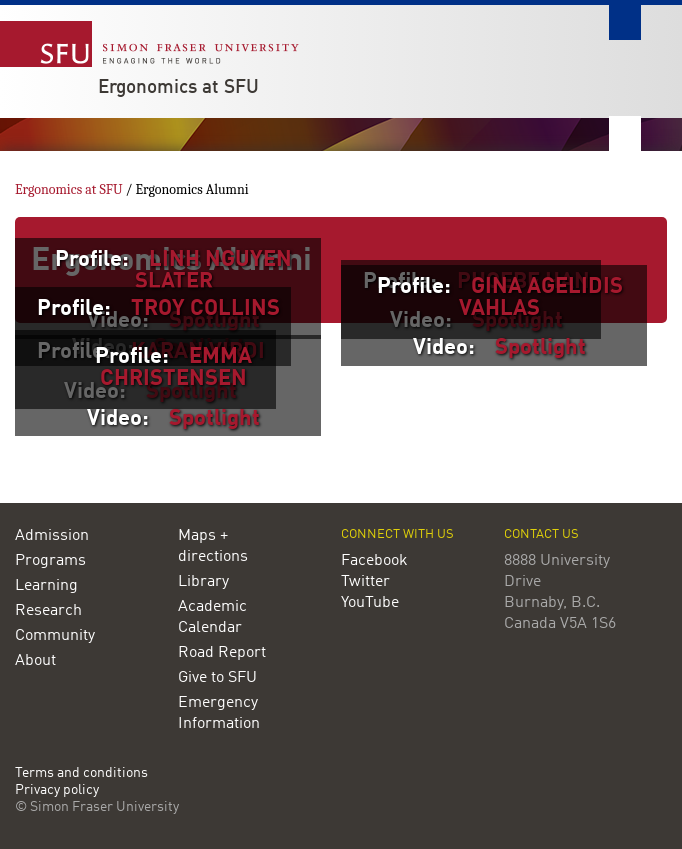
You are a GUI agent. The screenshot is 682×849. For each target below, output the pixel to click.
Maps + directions (213, 546)
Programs (50, 561)
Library (203, 582)
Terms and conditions (81, 773)
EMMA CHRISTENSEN (176, 368)
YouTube (370, 603)
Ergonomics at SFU (178, 88)
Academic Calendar (212, 617)
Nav (625, 133)
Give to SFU (217, 678)
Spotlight (540, 348)
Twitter (365, 582)
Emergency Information (219, 713)
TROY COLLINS (205, 309)
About (35, 661)
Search (625, 22)
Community (55, 636)
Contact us (541, 534)
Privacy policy (57, 790)
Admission (52, 536)
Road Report (222, 653)
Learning (46, 586)
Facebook (374, 561)
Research (48, 611)
